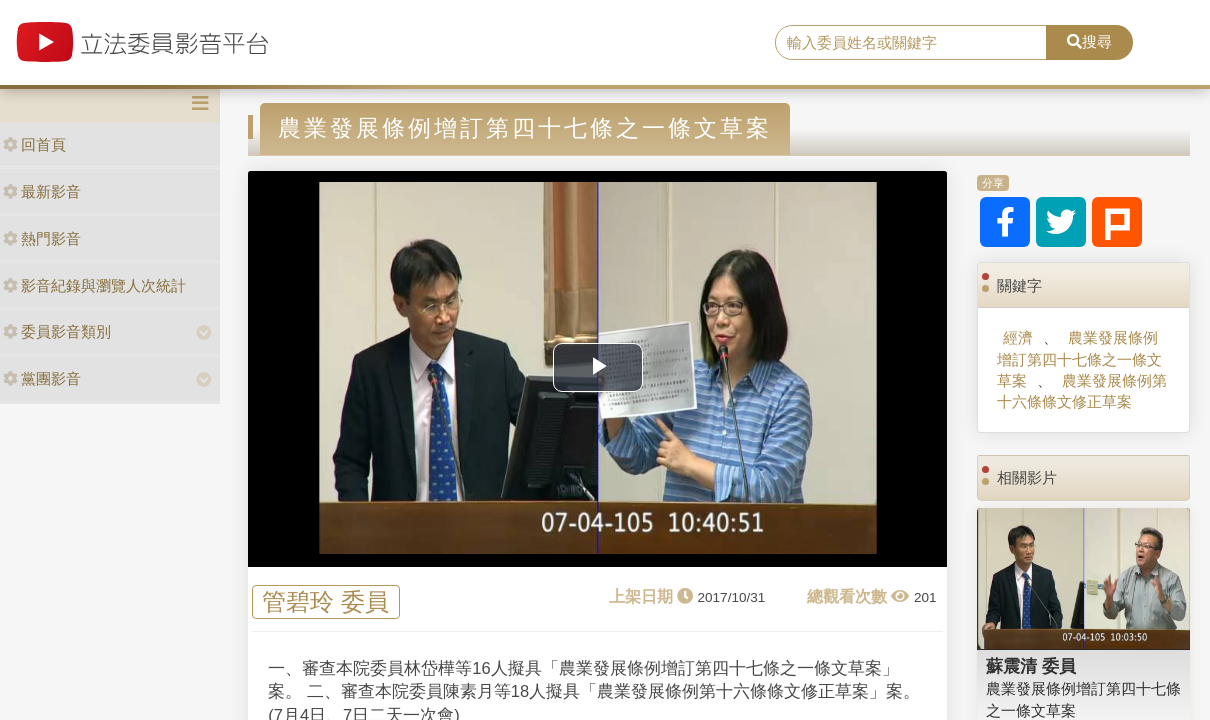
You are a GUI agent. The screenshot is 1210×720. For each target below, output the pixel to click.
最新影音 (42, 191)
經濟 (1018, 337)
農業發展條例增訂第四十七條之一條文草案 (1079, 359)
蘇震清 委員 (1031, 666)
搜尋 (1089, 41)
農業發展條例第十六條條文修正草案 (1082, 391)
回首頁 (34, 144)
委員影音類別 (57, 331)
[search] (911, 43)
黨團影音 (42, 378)
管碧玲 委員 (325, 601)
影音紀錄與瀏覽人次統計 (94, 285)
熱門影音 (42, 238)
